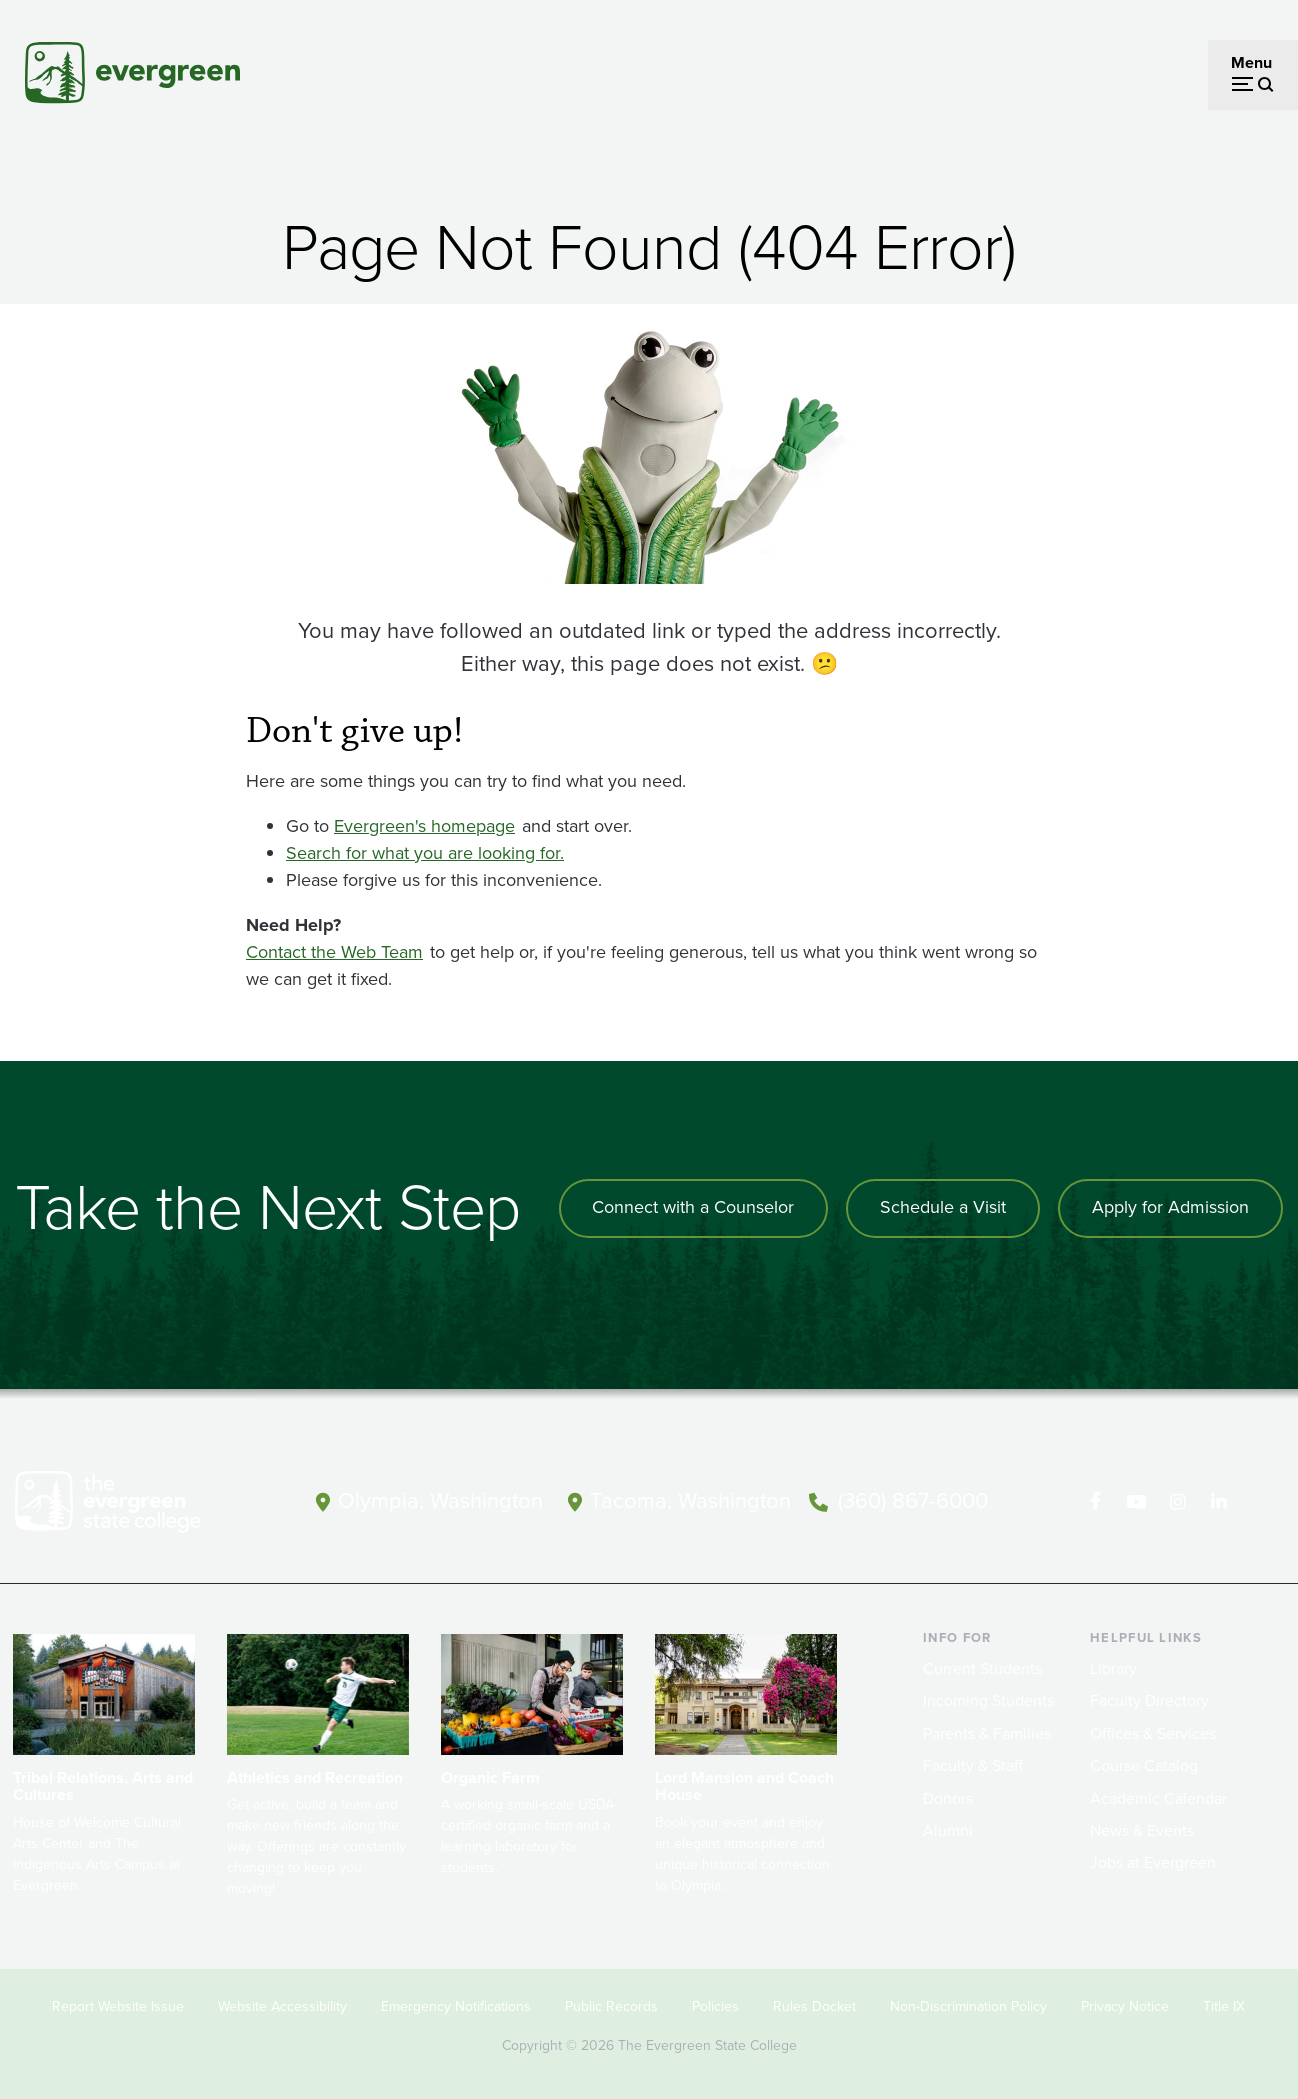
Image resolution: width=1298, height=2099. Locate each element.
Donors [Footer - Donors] (948, 1798)
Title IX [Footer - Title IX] (1224, 2006)
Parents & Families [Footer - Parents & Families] (987, 1733)
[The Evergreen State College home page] (136, 1506)
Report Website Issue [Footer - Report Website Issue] (118, 2006)
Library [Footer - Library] (1113, 1668)
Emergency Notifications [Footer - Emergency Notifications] (456, 2006)
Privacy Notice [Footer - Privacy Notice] (1125, 2006)
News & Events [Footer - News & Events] (1142, 1830)
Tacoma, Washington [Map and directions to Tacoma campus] (690, 1500)
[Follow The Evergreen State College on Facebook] (1095, 1502)
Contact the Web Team (334, 952)
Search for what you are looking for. (425, 853)
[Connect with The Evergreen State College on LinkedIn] (1218, 1502)
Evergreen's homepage (424, 826)
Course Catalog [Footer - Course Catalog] (1144, 1765)
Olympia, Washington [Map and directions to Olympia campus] (440, 1500)
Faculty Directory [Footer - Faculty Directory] (1149, 1700)
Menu (1251, 62)
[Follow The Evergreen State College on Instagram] (1177, 1502)
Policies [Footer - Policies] (715, 2006)
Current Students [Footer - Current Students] (982, 1668)
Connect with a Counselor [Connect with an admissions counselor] (693, 1208)
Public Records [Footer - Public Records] (611, 2006)
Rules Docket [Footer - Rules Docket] (814, 2006)
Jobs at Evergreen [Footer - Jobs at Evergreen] (1153, 1862)
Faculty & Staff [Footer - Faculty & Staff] (973, 1765)
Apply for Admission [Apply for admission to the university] (1170, 1208)
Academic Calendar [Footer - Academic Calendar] (1158, 1798)
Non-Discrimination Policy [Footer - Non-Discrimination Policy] (968, 2006)
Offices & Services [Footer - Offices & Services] (1153, 1733)
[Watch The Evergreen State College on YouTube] (1136, 1502)
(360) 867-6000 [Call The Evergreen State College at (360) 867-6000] (913, 1500)
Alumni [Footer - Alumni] (948, 1830)
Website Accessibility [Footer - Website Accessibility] (282, 2006)
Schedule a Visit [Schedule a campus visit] (943, 1208)
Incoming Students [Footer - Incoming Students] (988, 1700)
